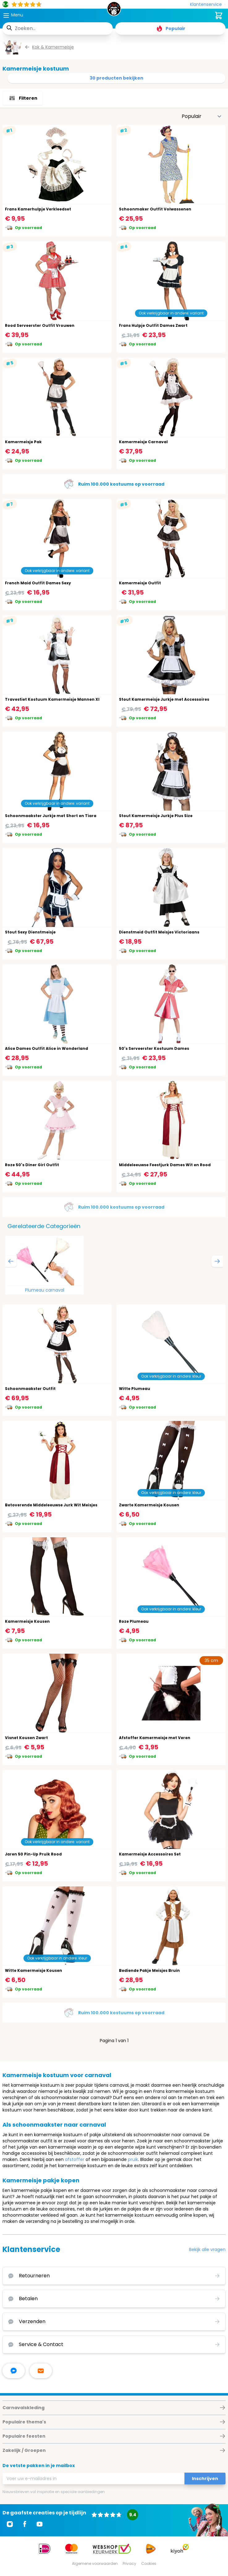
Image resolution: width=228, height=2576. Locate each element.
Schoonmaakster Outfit (30, 1388)
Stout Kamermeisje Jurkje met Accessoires (164, 699)
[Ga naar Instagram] (10, 2524)
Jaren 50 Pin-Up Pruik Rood (33, 1854)
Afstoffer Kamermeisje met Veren (154, 1737)
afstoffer (74, 2159)
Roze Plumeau (134, 1621)
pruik (133, 2159)
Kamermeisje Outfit (140, 583)
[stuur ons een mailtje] (41, 2370)
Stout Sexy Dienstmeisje (30, 932)
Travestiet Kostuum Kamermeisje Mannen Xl (52, 699)
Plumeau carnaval (44, 1290)
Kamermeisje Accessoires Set (150, 1854)
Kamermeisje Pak (23, 441)
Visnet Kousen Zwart (26, 1737)
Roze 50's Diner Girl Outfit (32, 1164)
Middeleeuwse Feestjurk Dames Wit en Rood (165, 1164)
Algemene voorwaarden (95, 2563)
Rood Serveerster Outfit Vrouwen (39, 325)
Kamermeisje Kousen (27, 1621)
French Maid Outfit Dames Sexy (38, 583)
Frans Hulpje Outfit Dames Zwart (153, 325)
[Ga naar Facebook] (25, 2524)
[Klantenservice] (208, 4)
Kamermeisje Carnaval (143, 441)
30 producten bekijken (116, 78)
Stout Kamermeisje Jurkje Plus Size (155, 815)
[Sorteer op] (202, 116)
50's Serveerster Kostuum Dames (154, 1048)
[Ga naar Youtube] (39, 2524)
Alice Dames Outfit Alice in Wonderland (46, 1048)
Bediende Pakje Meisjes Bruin (149, 1970)
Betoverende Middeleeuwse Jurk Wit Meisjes (51, 1505)
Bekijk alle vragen (207, 2249)
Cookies (148, 2563)
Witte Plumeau (134, 1388)
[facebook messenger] (13, 2370)
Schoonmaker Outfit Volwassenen (155, 209)
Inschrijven (205, 2478)
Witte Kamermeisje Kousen (33, 1970)
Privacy (129, 2563)
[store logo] (114, 10)
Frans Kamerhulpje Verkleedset (38, 209)
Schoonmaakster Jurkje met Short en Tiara (50, 815)
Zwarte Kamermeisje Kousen (149, 1505)
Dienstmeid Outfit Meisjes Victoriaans (159, 932)
